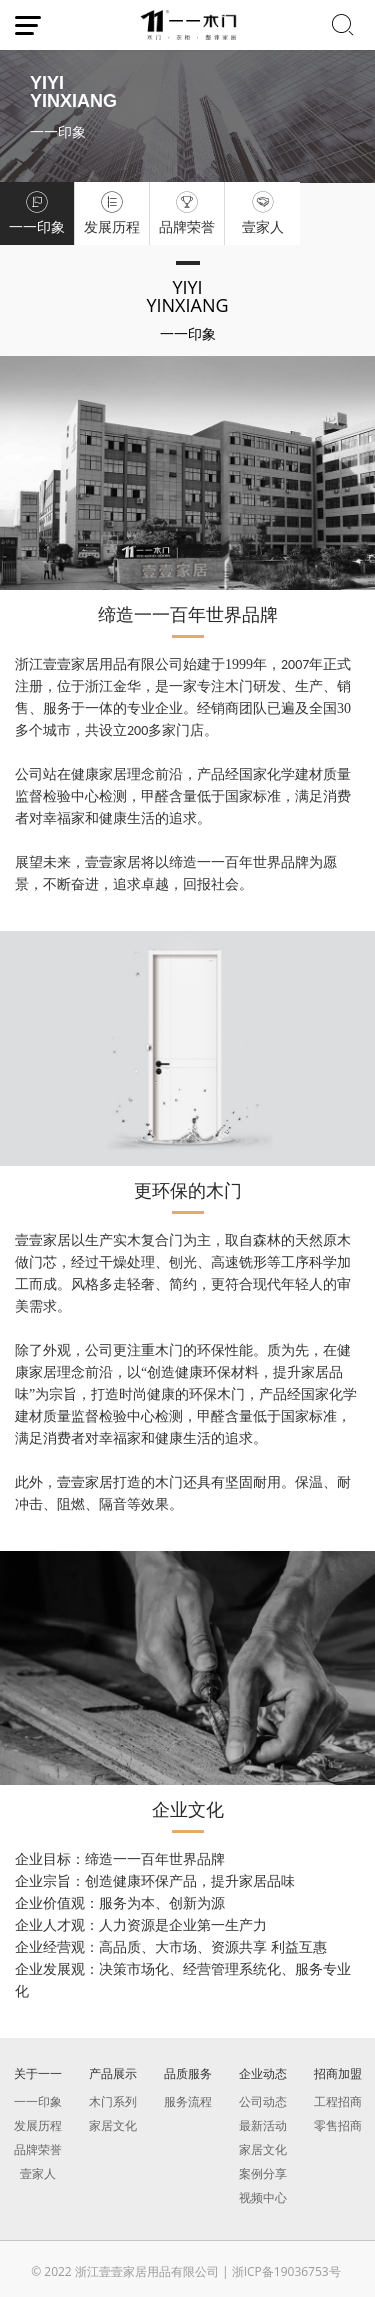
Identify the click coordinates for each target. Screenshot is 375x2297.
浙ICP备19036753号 (286, 2271)
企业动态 (263, 2073)
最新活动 (263, 2125)
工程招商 (338, 2101)
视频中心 (263, 2197)
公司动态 (263, 2101)
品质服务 (188, 2073)
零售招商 (338, 2125)
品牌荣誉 (38, 2149)
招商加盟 (338, 2073)
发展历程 (38, 2125)
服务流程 (188, 2101)
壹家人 (38, 2173)
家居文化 (113, 2125)
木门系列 (113, 2101)
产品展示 (113, 2073)
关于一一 (38, 2073)
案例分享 (263, 2173)
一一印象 (38, 2101)
